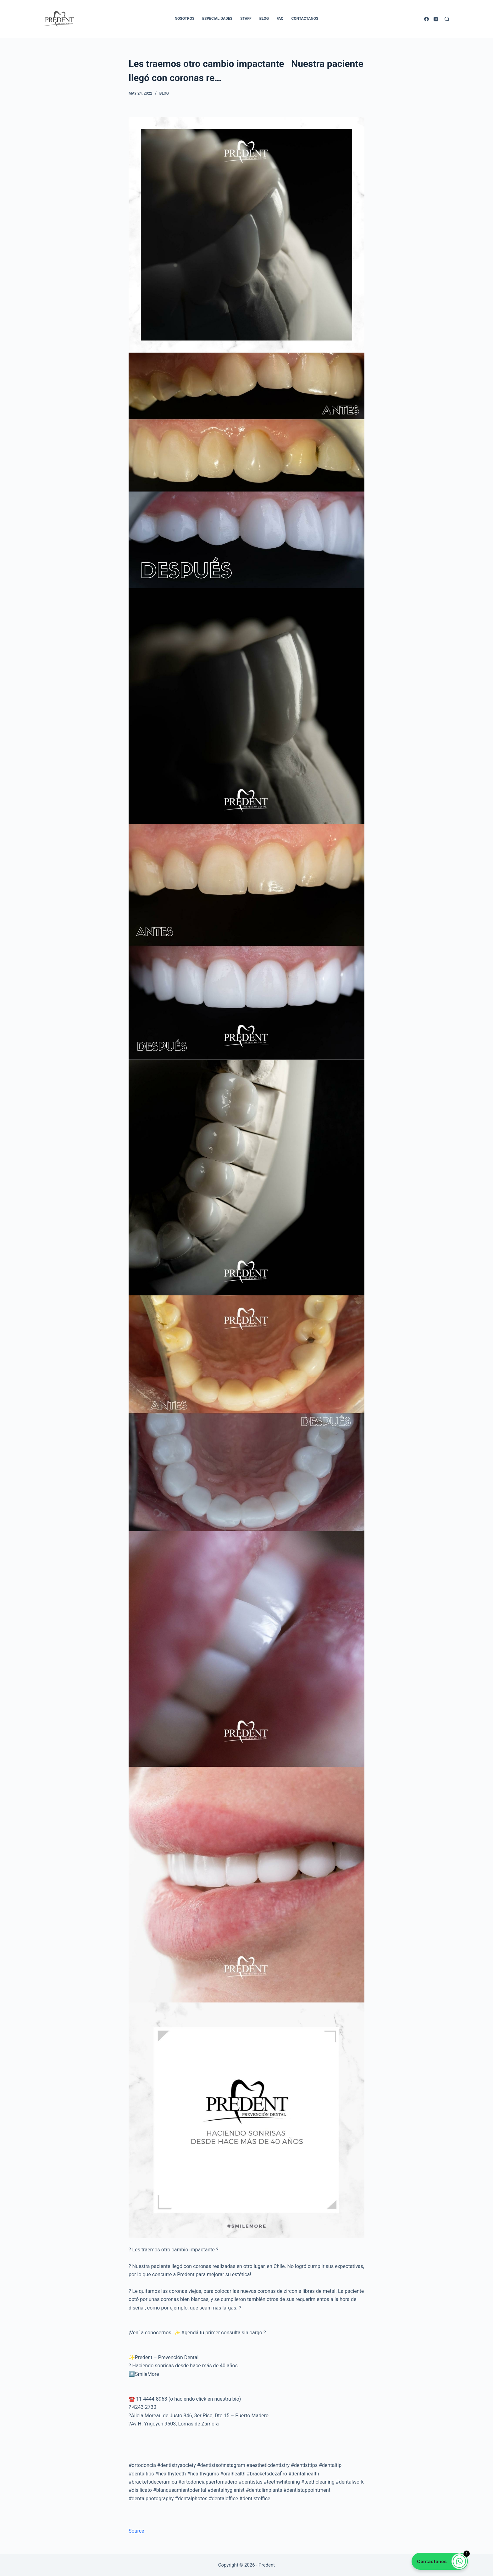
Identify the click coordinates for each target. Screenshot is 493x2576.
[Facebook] (426, 19)
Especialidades (217, 18)
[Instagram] (436, 19)
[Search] (447, 19)
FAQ (280, 18)
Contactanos (305, 18)
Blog (264, 18)
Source (136, 2531)
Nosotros (185, 18)
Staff (245, 18)
